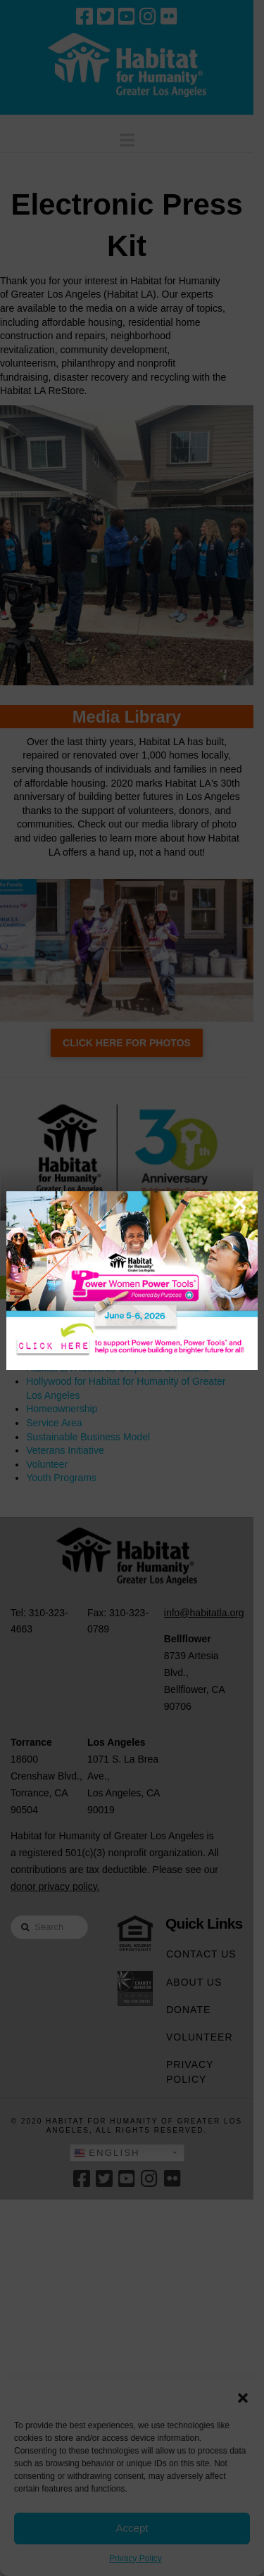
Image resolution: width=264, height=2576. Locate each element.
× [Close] (239, 1202)
